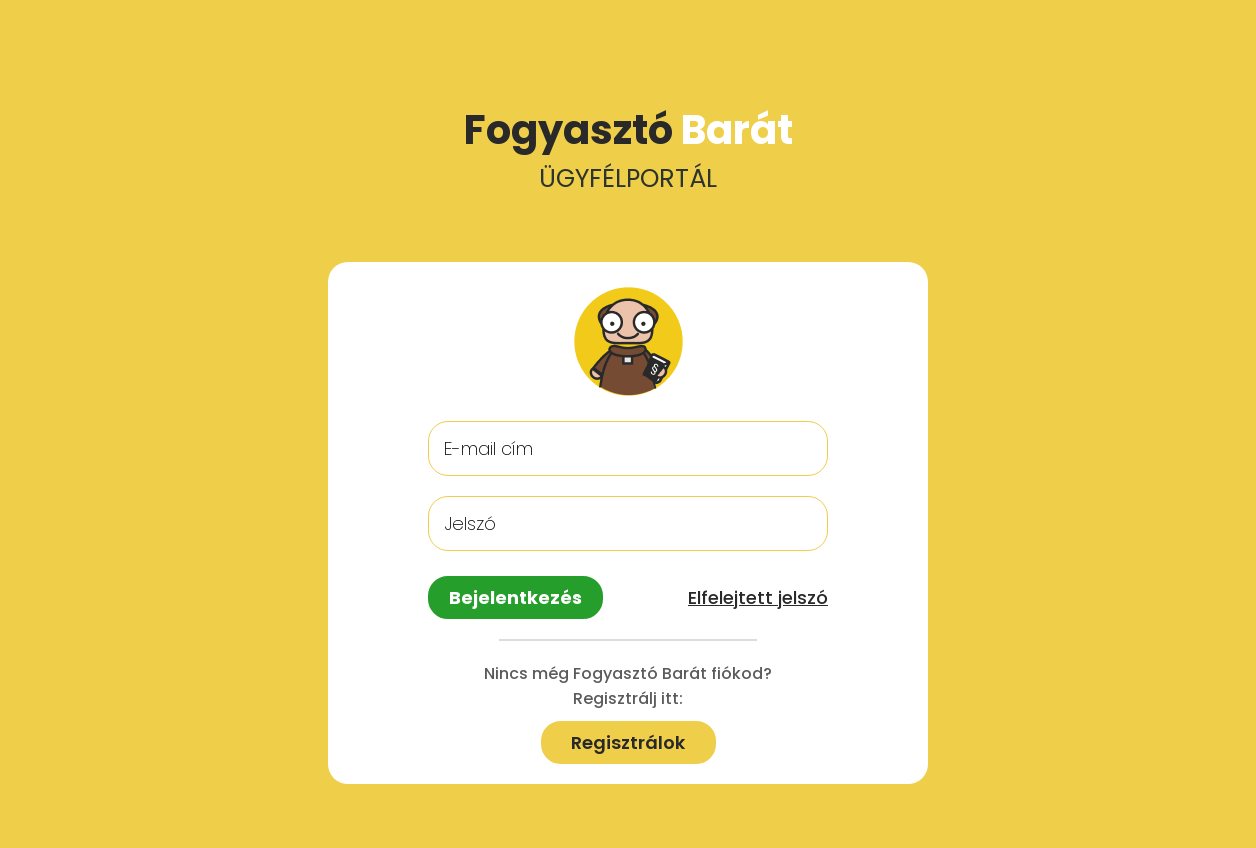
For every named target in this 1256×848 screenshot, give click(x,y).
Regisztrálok (628, 742)
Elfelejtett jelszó (758, 597)
